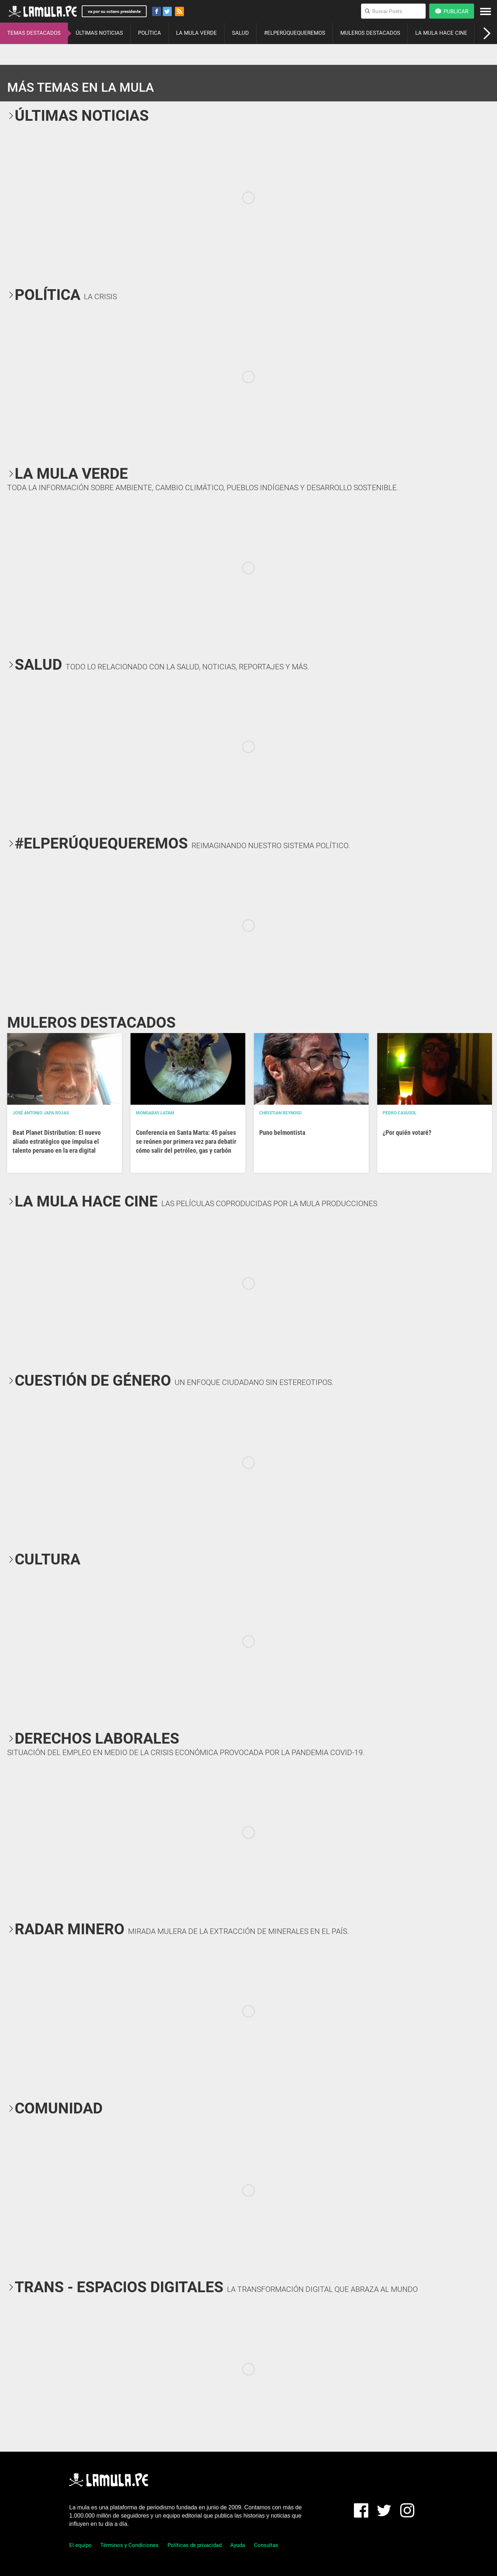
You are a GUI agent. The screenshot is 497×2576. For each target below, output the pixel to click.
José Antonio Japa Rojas (41, 1112)
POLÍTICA (149, 33)
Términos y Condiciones (129, 2545)
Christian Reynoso (280, 1112)
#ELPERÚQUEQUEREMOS (294, 33)
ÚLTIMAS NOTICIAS (99, 33)
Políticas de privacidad (194, 2545)
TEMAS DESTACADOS (34, 33)
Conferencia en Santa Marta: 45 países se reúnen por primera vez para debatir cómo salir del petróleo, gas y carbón (186, 1141)
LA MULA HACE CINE (441, 33)
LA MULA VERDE (196, 33)
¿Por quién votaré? (407, 1132)
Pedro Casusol (400, 1112)
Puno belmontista (282, 1132)
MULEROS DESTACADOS (370, 33)
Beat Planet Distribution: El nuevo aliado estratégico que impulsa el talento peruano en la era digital (57, 1141)
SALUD (240, 33)
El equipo (80, 2545)
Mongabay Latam (155, 1112)
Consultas (266, 2545)
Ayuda (237, 2545)
